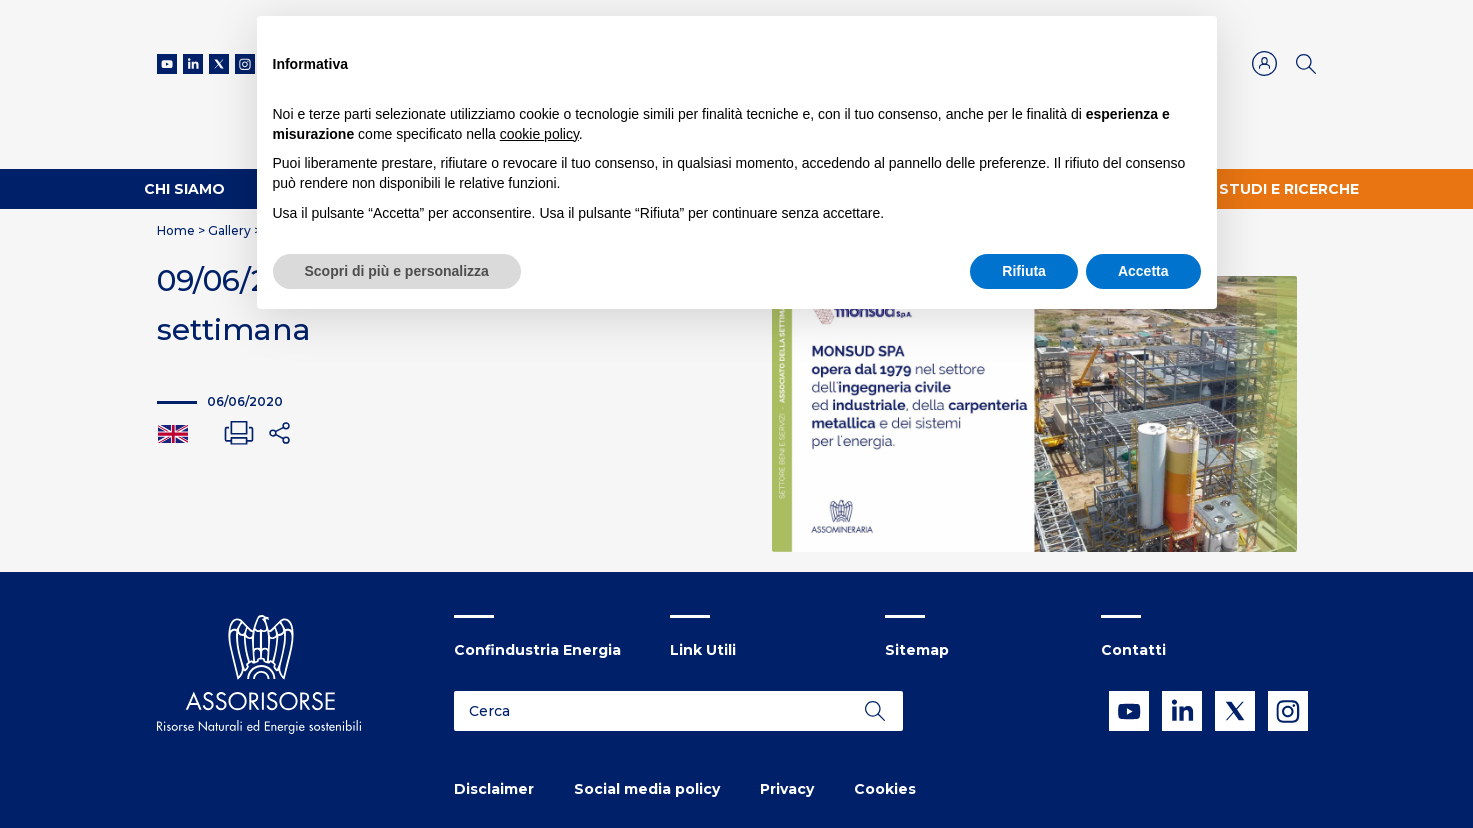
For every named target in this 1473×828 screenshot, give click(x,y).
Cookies (885, 789)
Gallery (229, 230)
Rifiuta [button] (1024, 271)
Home (176, 230)
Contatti (1133, 650)
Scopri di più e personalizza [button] (397, 271)
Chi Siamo (184, 189)
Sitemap (917, 650)
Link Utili (703, 650)
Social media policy (647, 789)
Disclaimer (494, 789)
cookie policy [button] (539, 134)
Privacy (787, 789)
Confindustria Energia (537, 650)
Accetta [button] (1143, 271)
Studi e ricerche (1289, 189)
